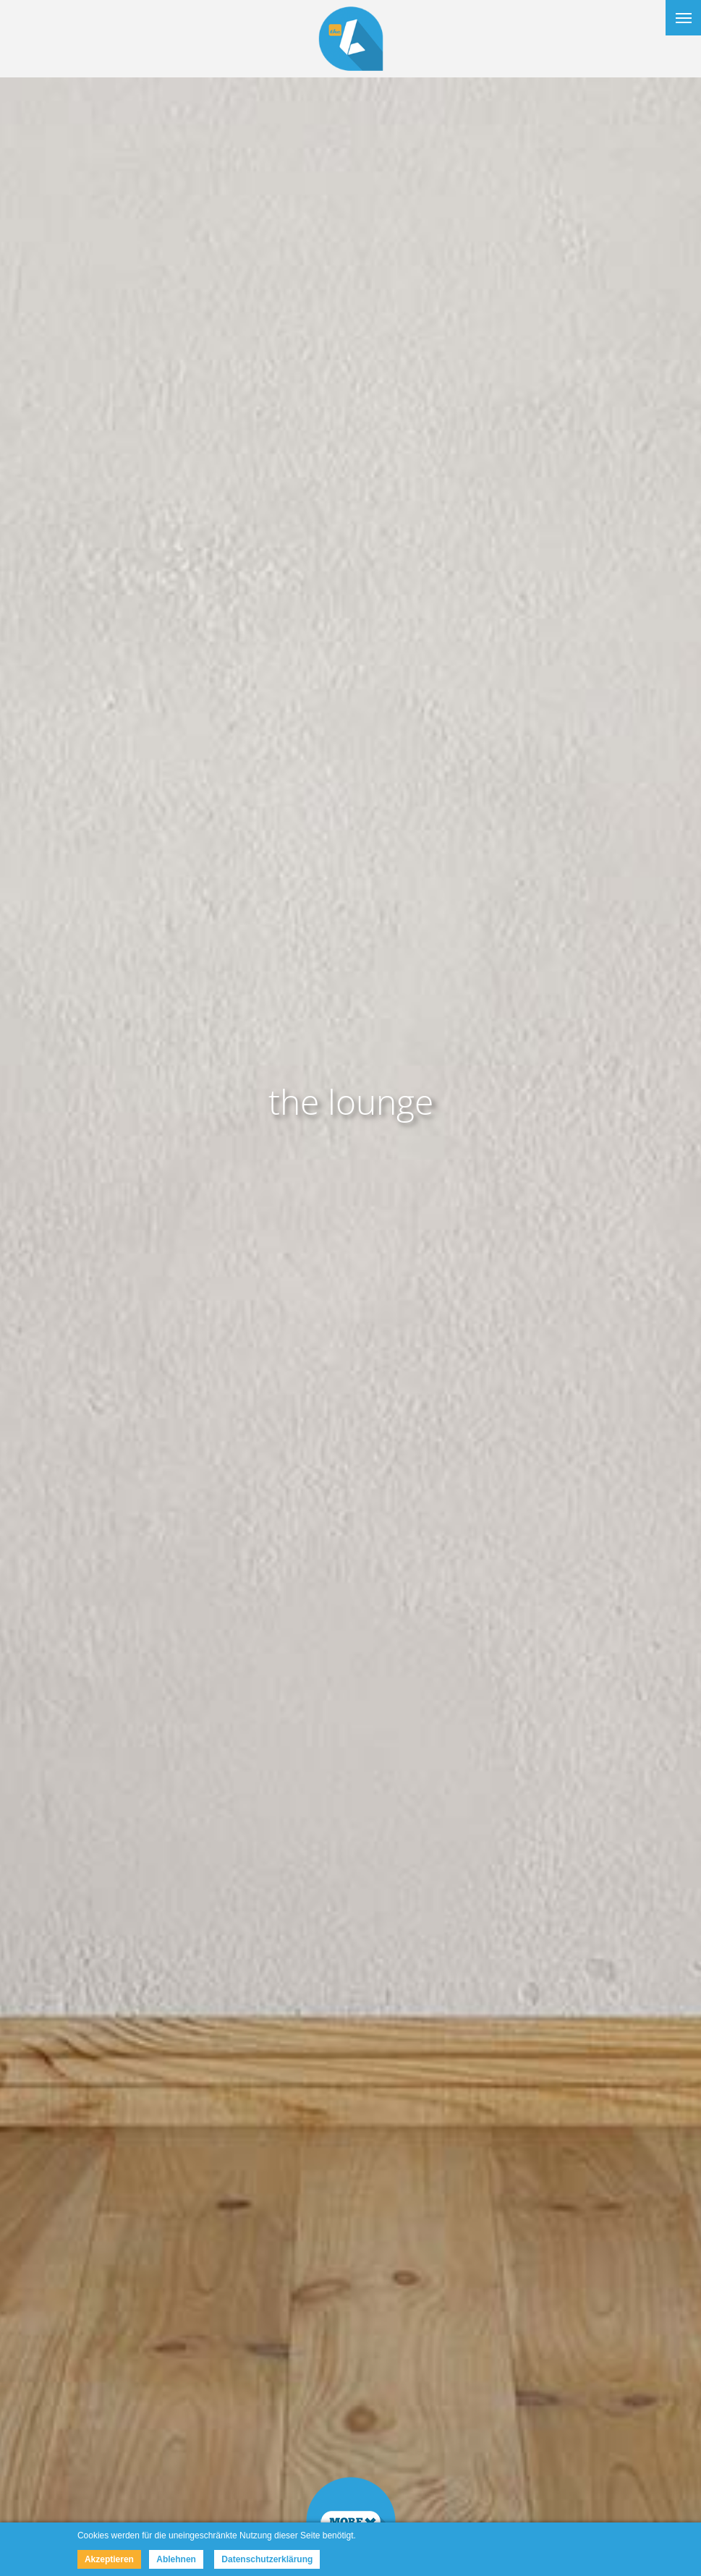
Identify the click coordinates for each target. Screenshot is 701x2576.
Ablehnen (176, 2559)
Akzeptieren (109, 2559)
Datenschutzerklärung (267, 2559)
